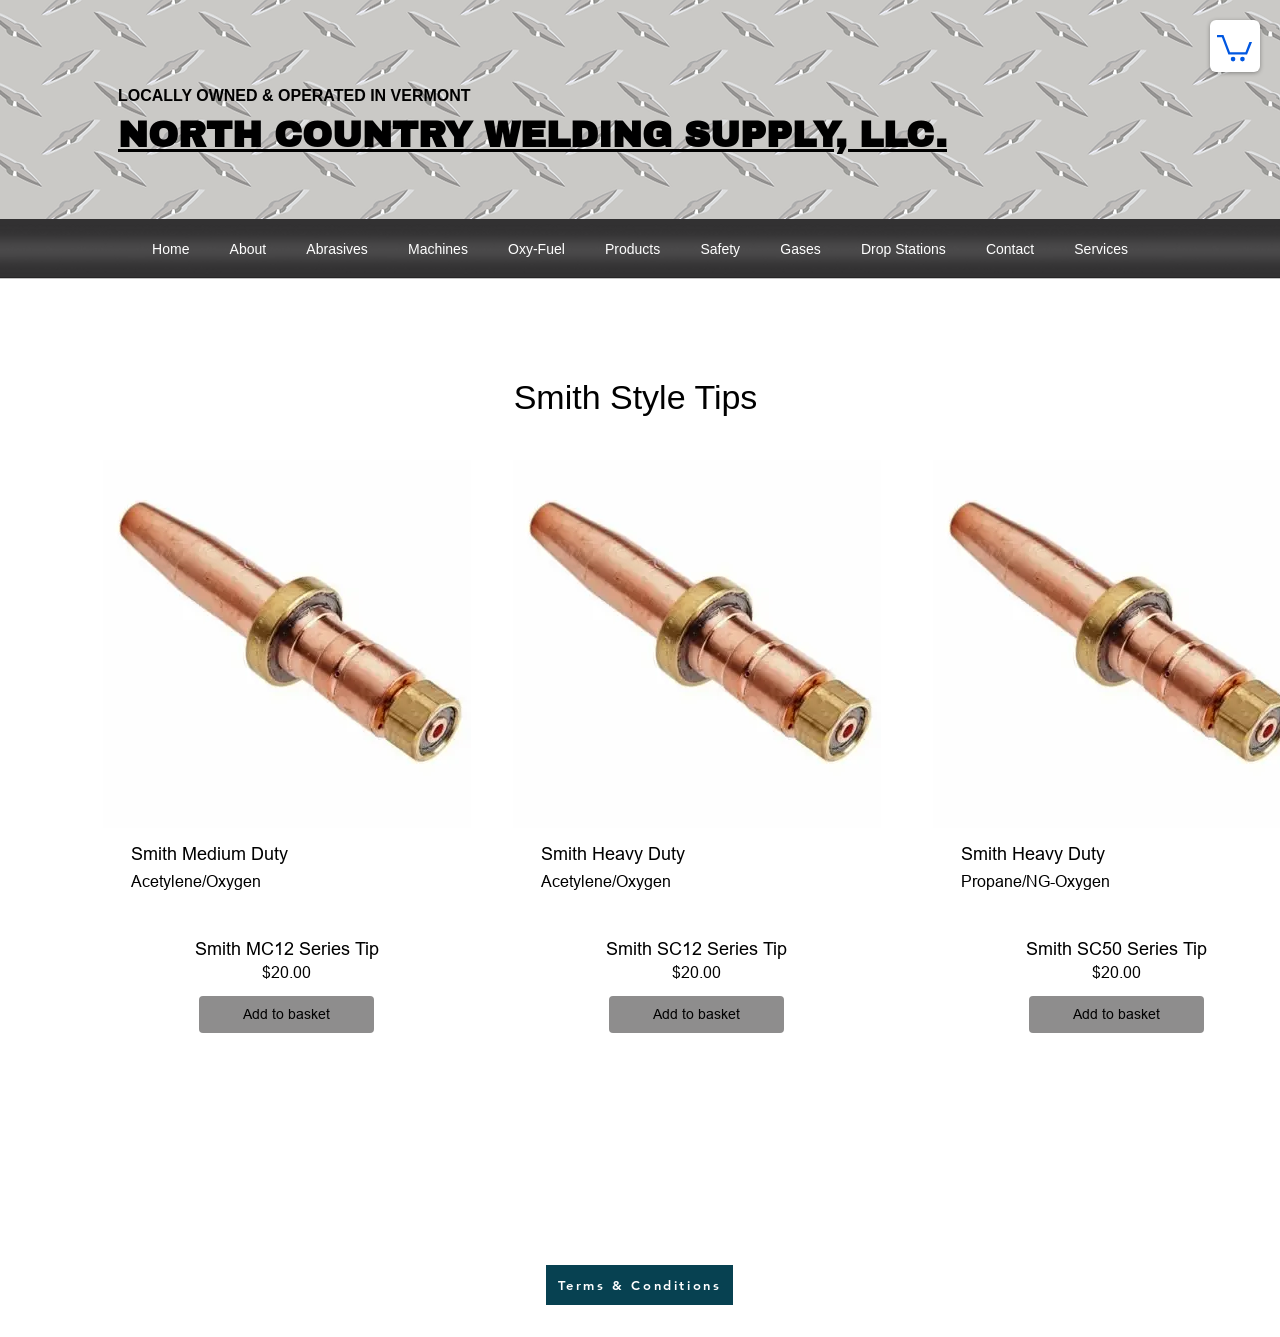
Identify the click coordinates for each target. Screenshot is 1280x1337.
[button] (1234, 46)
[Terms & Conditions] (639, 1285)
